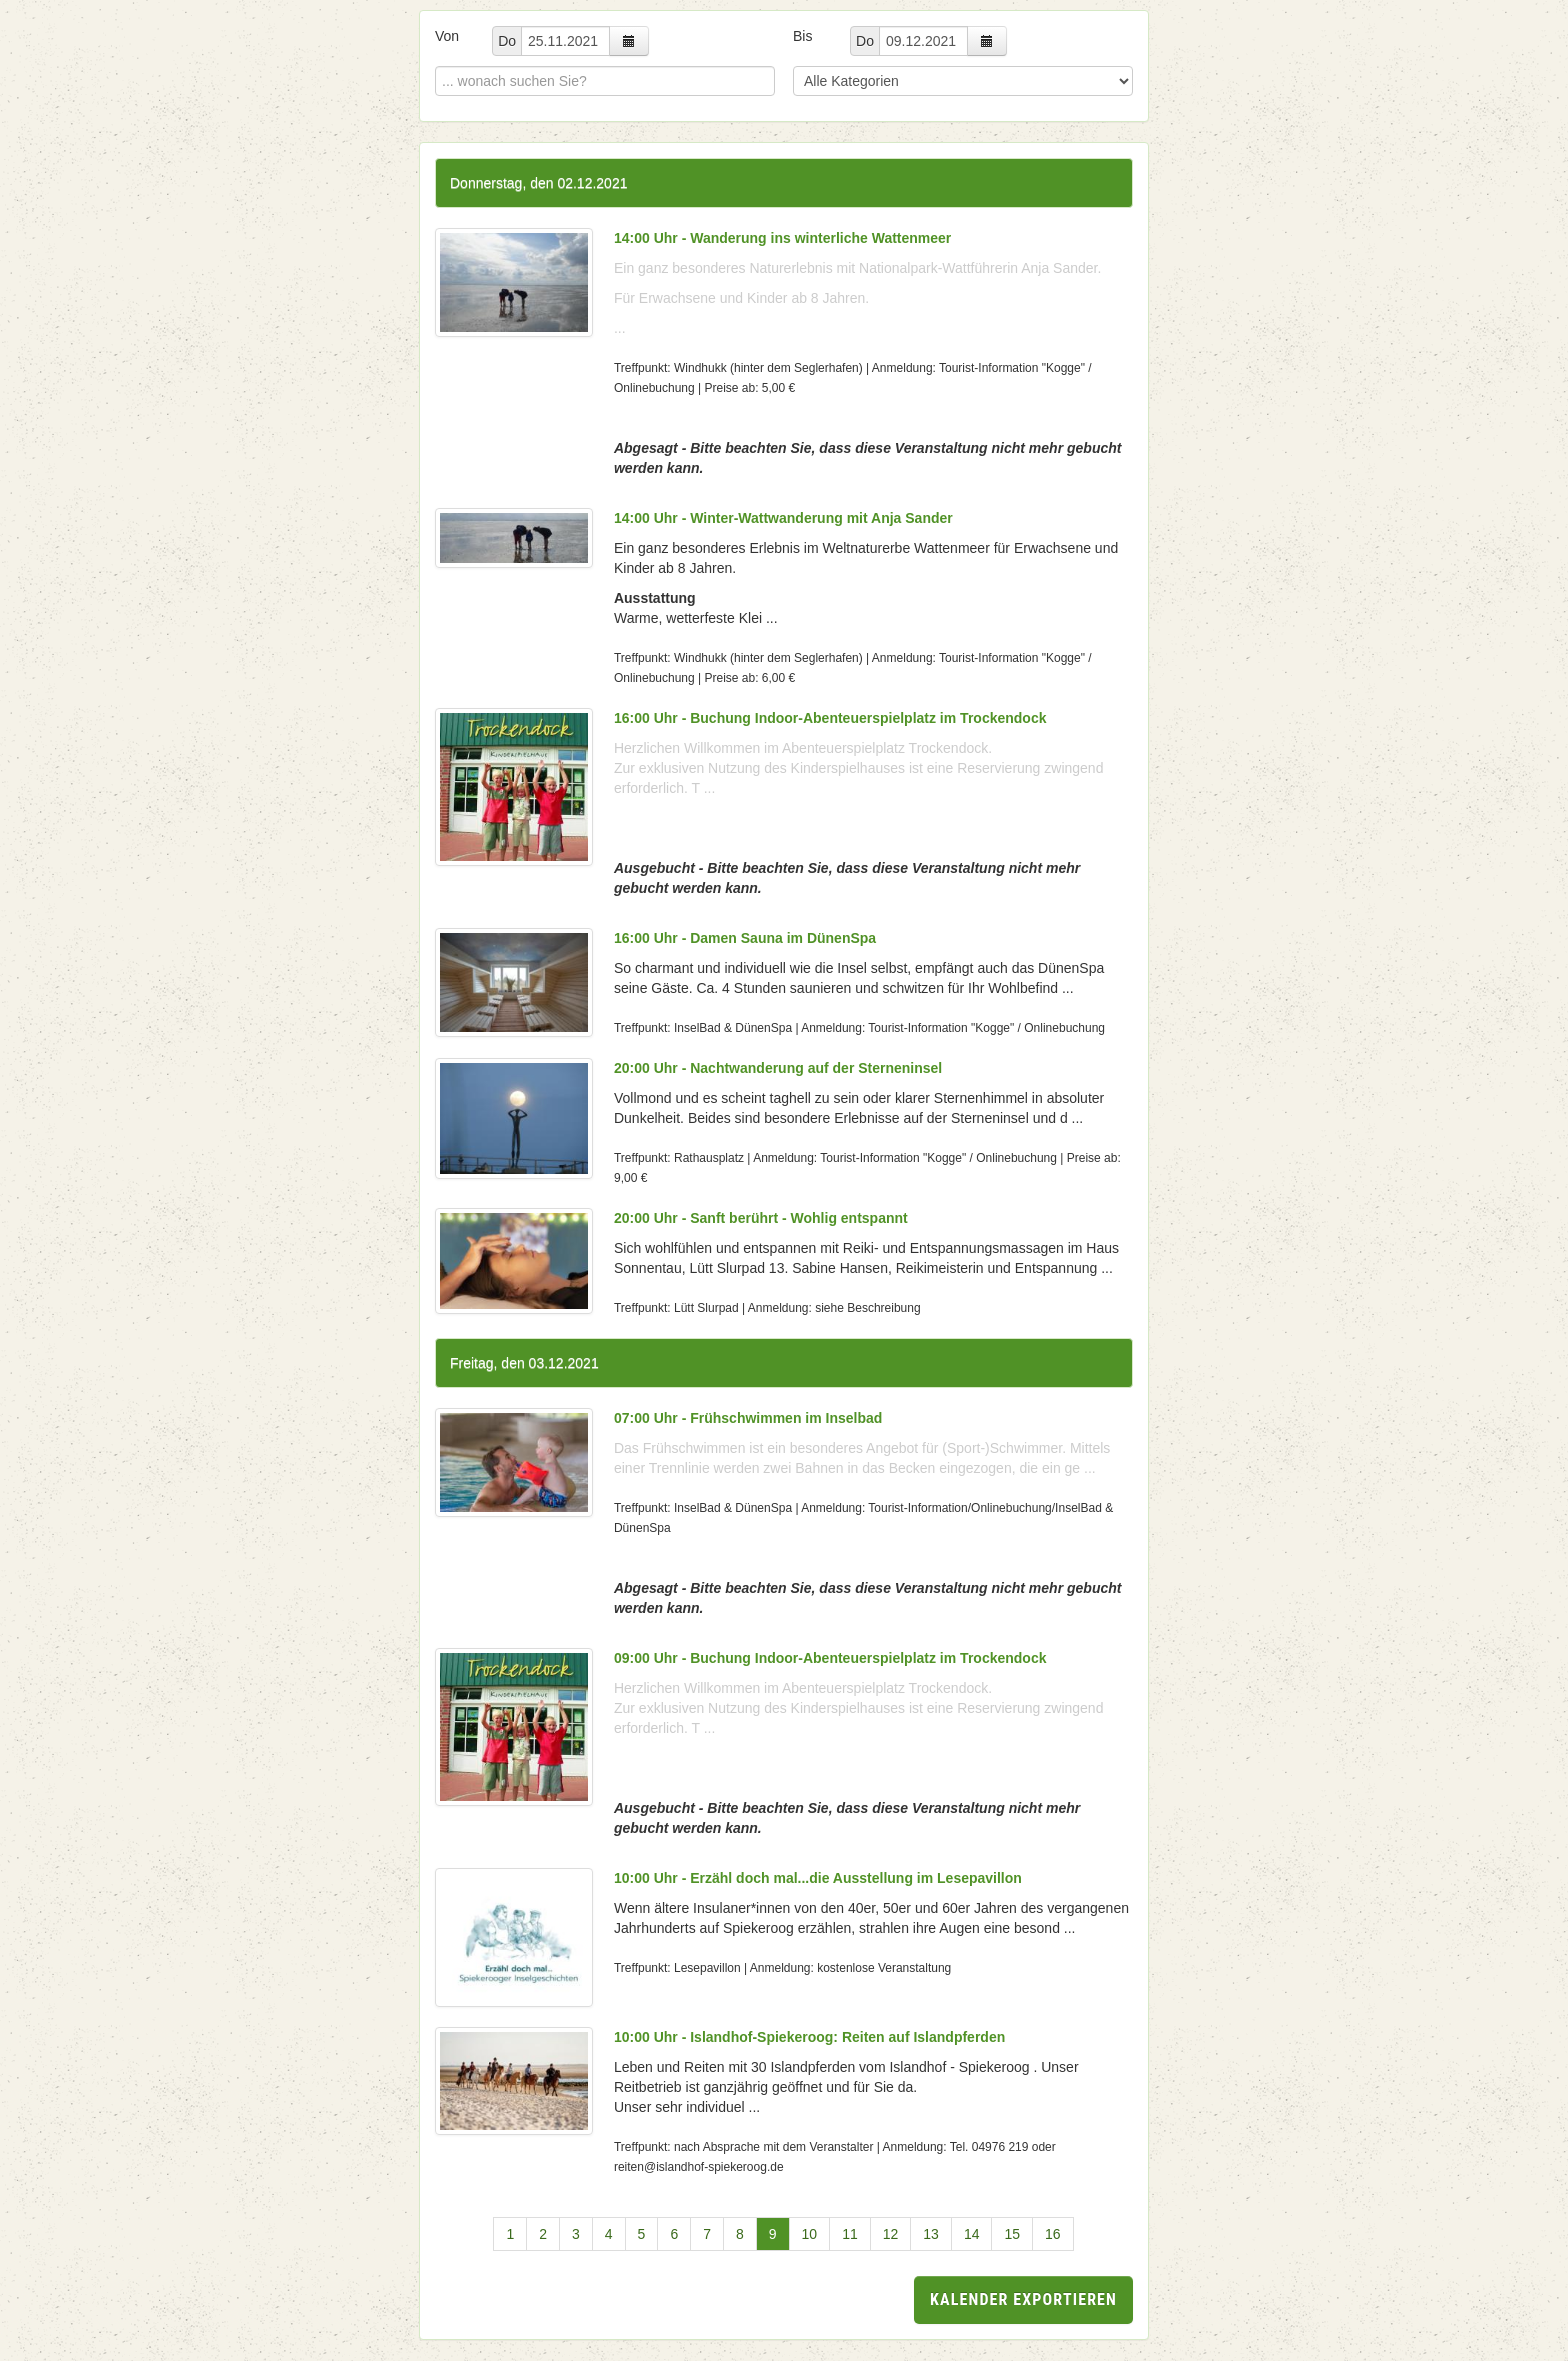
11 (850, 2234)
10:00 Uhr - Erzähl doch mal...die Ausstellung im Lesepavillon (818, 1878)
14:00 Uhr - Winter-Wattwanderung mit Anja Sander (783, 518)
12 (891, 2234)
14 (972, 2234)
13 (931, 2234)
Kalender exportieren (1023, 2299)
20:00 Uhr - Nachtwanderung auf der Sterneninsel (778, 1068)
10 (810, 2234)
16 (1053, 2234)
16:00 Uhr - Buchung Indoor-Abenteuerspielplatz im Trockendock (830, 718)
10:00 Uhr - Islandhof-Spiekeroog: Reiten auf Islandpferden (809, 2037)
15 (1012, 2234)
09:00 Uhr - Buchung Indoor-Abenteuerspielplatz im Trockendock (830, 1658)
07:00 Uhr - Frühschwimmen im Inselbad (748, 1418)
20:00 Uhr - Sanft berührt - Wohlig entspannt (761, 1218)
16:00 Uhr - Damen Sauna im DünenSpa (745, 938)
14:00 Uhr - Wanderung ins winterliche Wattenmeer (782, 238)
